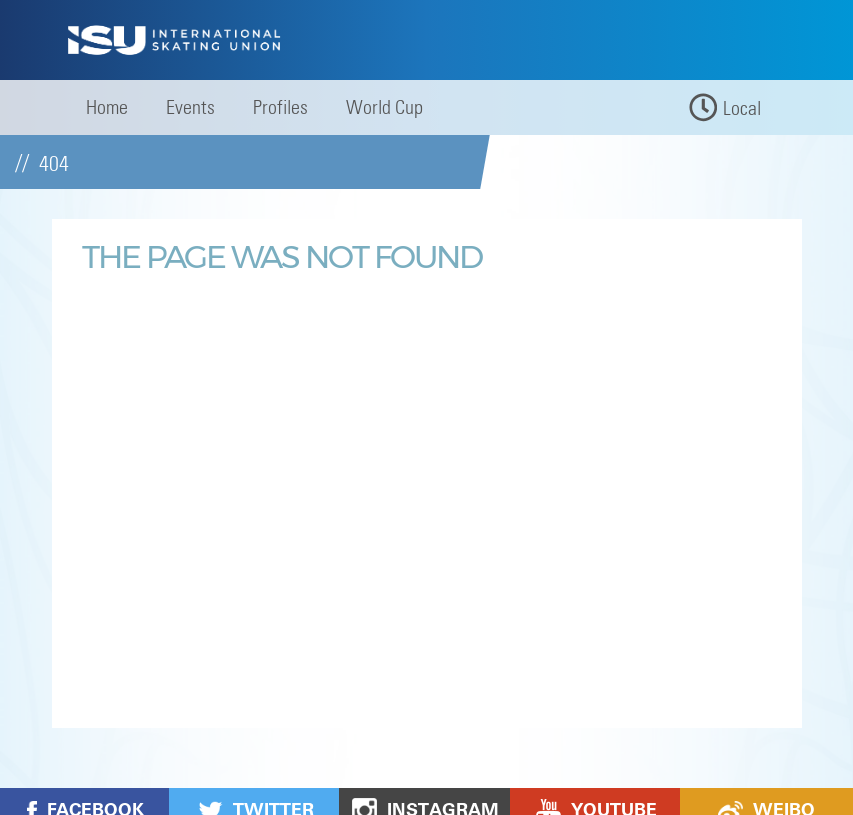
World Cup (384, 107)
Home (107, 107)
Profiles (280, 107)
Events (190, 107)
